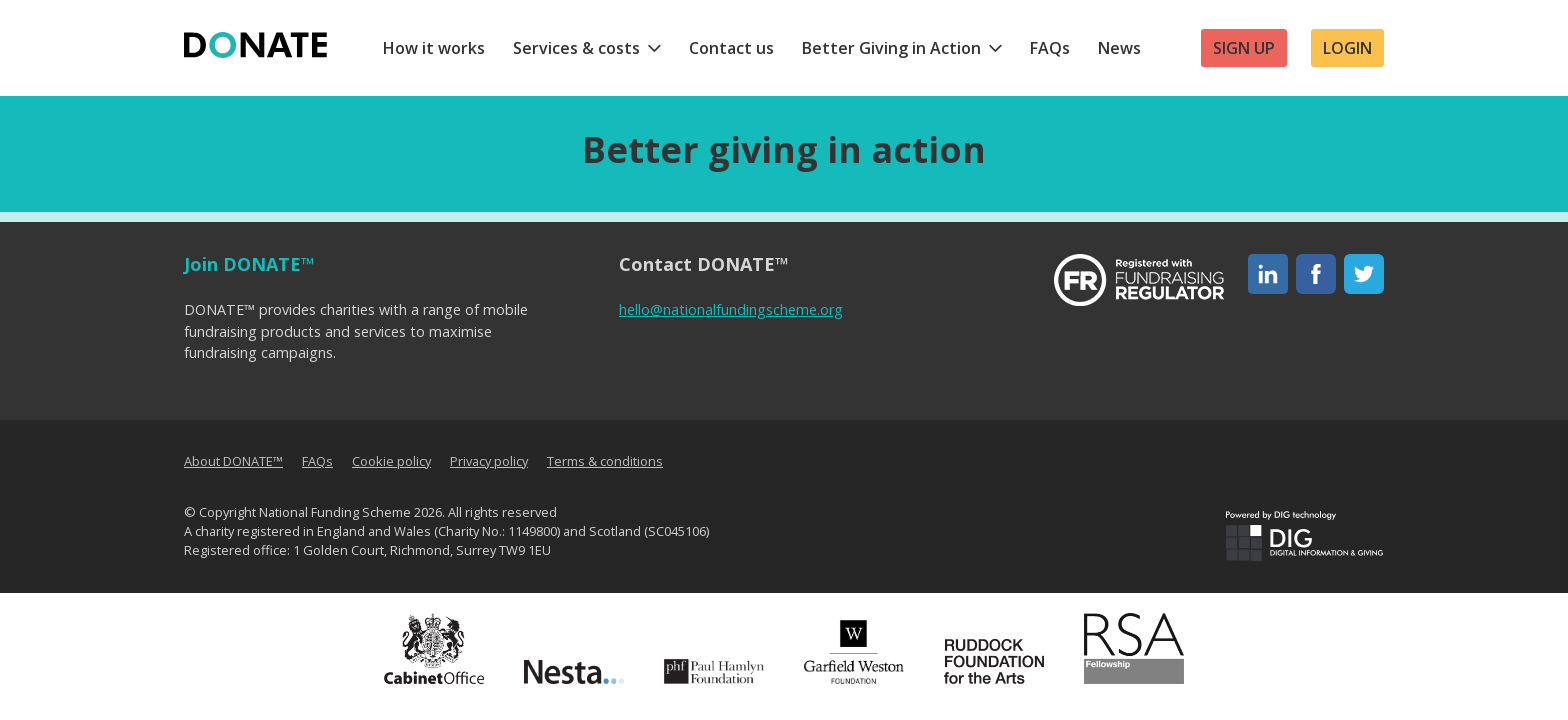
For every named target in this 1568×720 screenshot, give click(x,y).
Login (1347, 48)
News (1119, 48)
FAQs (1050, 48)
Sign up (1244, 48)
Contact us (731, 48)
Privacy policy (489, 461)
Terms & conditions (605, 461)
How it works (434, 48)
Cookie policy (391, 461)
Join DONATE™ (249, 264)
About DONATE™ (233, 461)
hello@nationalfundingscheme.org (731, 309)
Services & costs (576, 48)
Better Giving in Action (891, 48)
